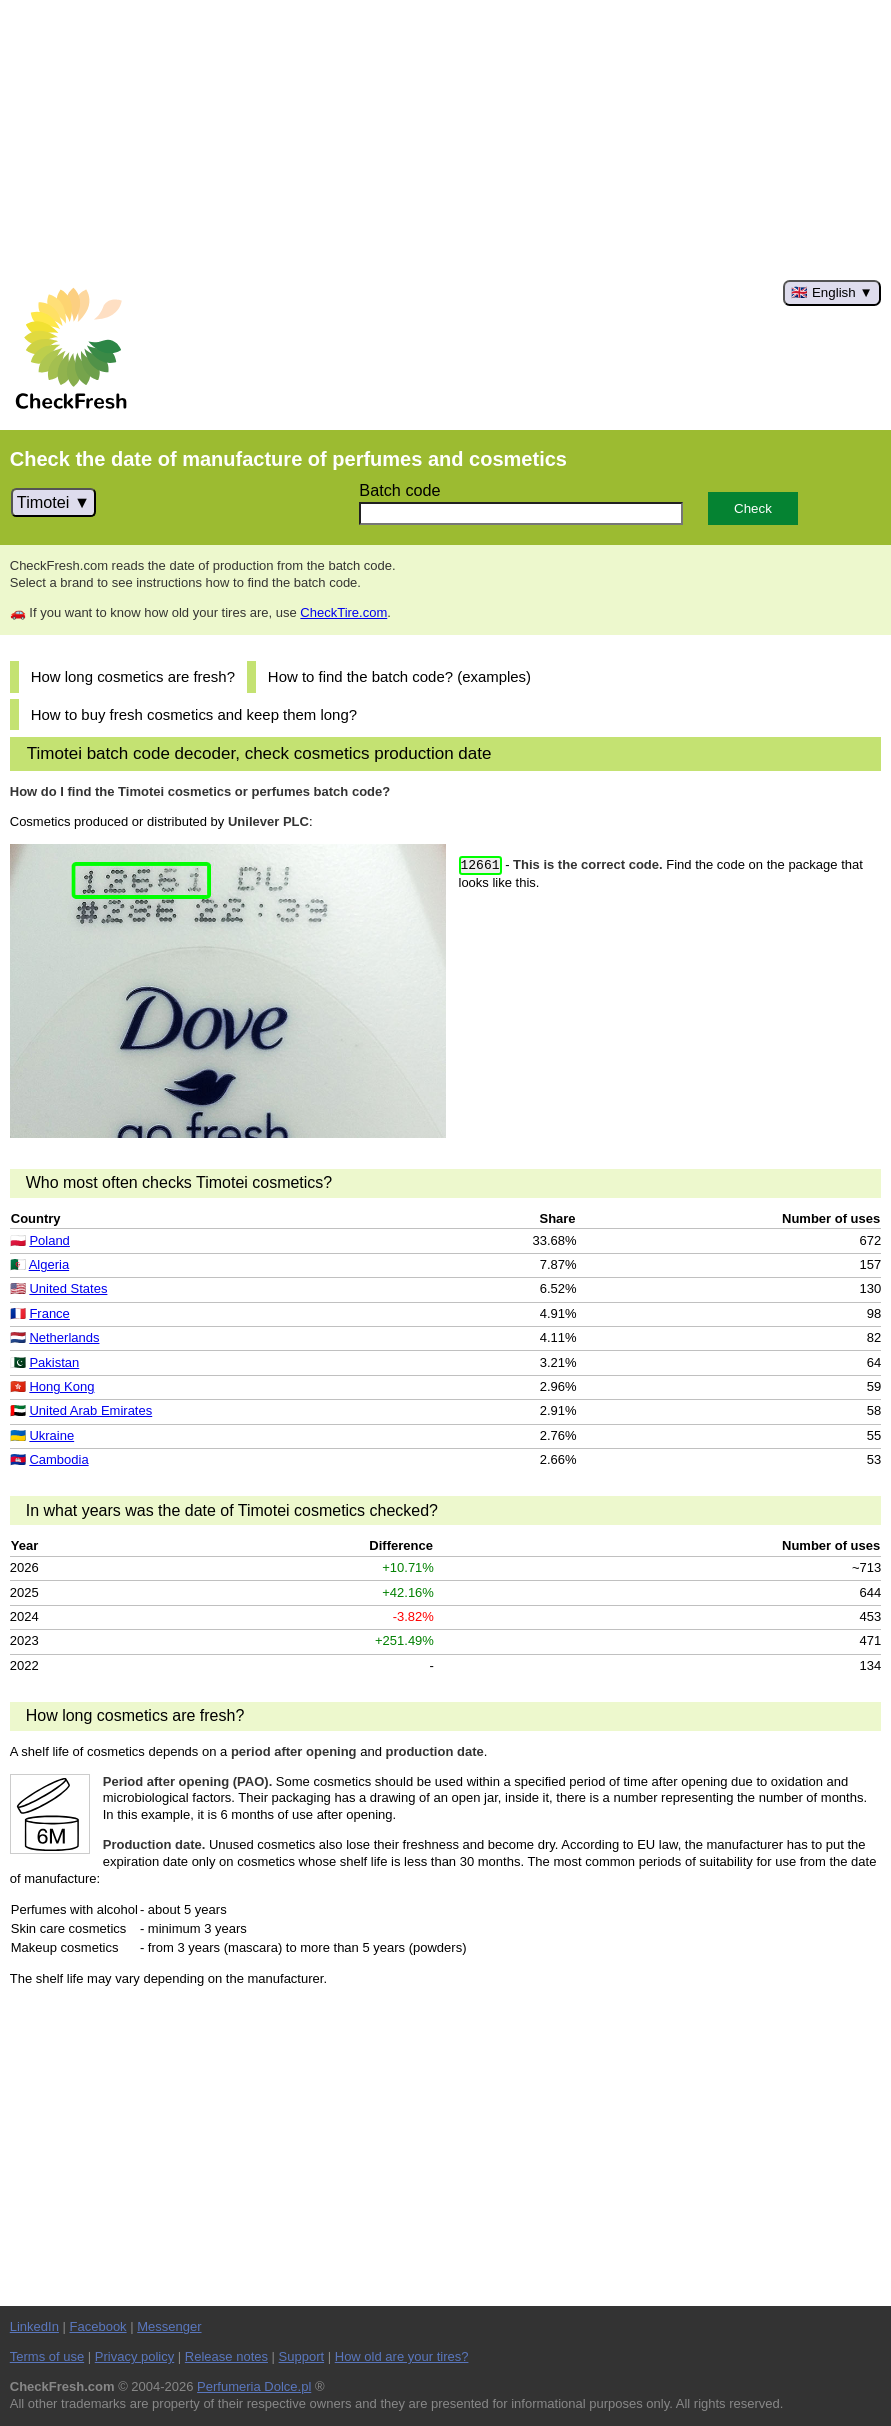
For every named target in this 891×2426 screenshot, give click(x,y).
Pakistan (54, 1362)
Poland (49, 1240)
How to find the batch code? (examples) (399, 676)
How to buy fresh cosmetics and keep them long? (194, 714)
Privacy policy (134, 2356)
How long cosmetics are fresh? (133, 676)
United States (68, 1288)
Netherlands (64, 1337)
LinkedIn (34, 2326)
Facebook (98, 2326)
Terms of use (47, 2356)
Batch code (399, 490)
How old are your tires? (402, 2356)
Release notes (226, 2356)
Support (302, 2356)
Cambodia (58, 1459)
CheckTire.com (343, 612)
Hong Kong (61, 1386)
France (49, 1313)
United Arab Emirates (90, 1410)
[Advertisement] (445, 140)
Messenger (169, 2326)
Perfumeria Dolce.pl (254, 2386)
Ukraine (51, 1435)
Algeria (49, 1264)
